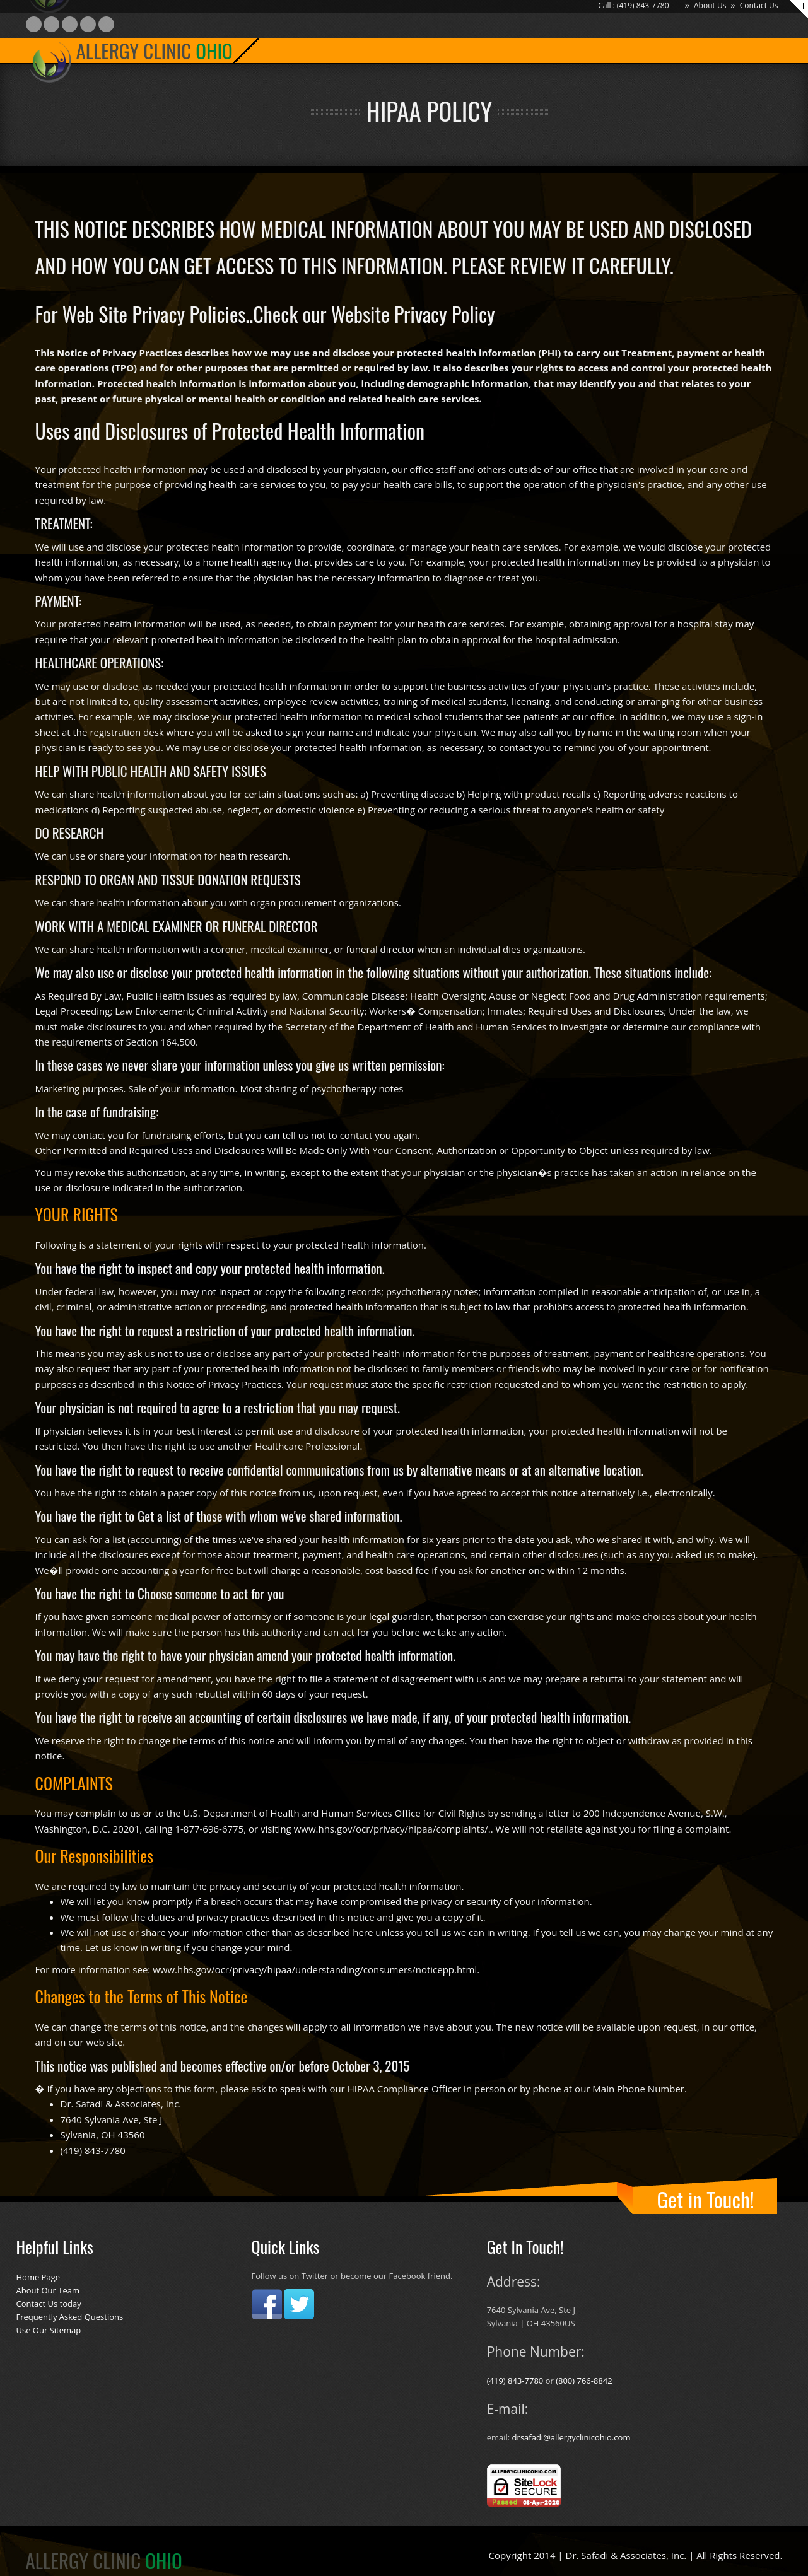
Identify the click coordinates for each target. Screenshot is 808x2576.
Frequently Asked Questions (70, 2316)
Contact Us (759, 5)
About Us (710, 5)
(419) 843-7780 (516, 2380)
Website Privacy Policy (413, 314)
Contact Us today (48, 2303)
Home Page (38, 2277)
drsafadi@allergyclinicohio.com (571, 2437)
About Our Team (47, 2290)
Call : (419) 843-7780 (633, 5)
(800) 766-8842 (584, 2380)
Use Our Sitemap (48, 2330)
